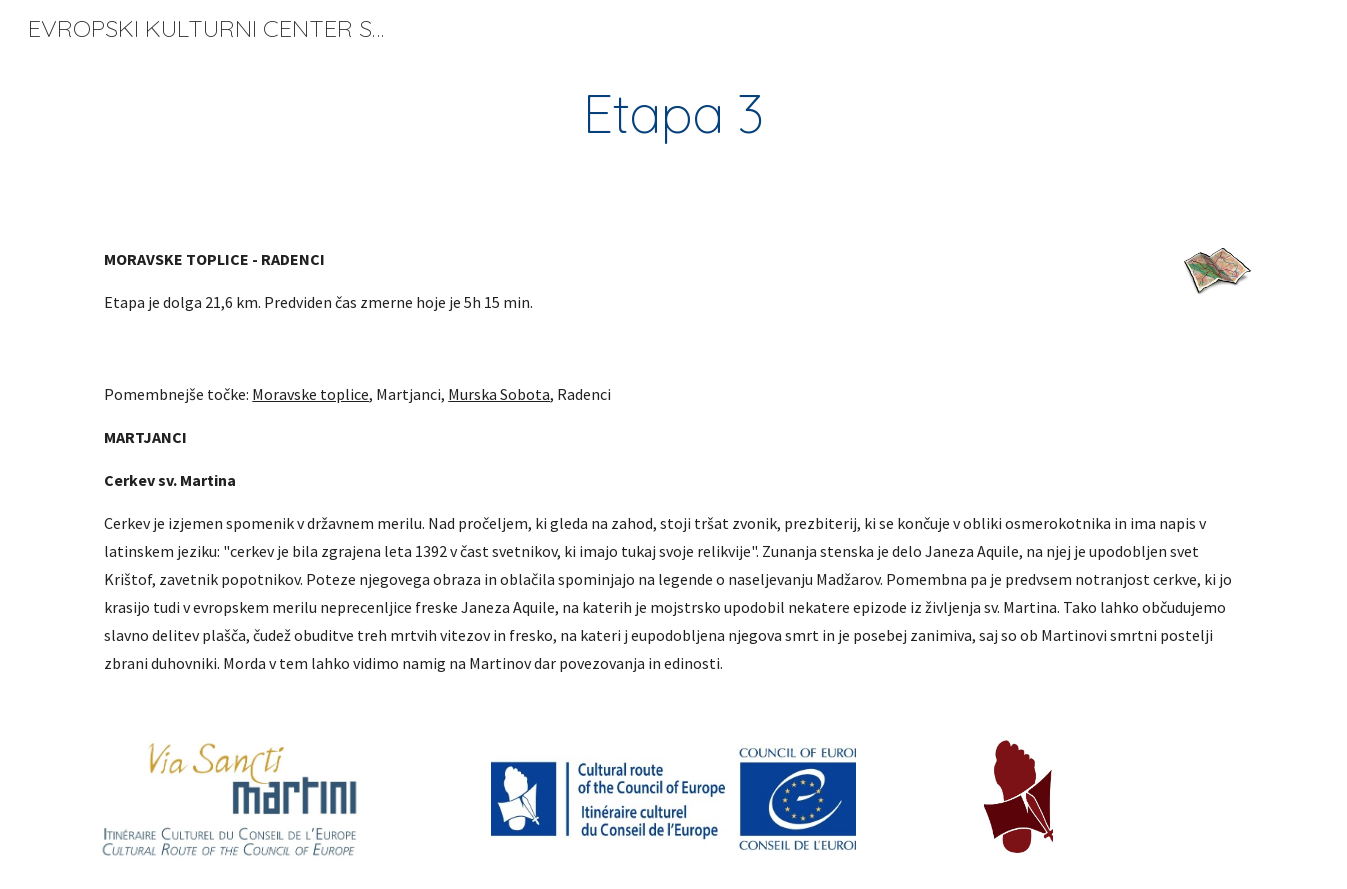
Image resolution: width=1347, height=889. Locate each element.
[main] (674, 113)
